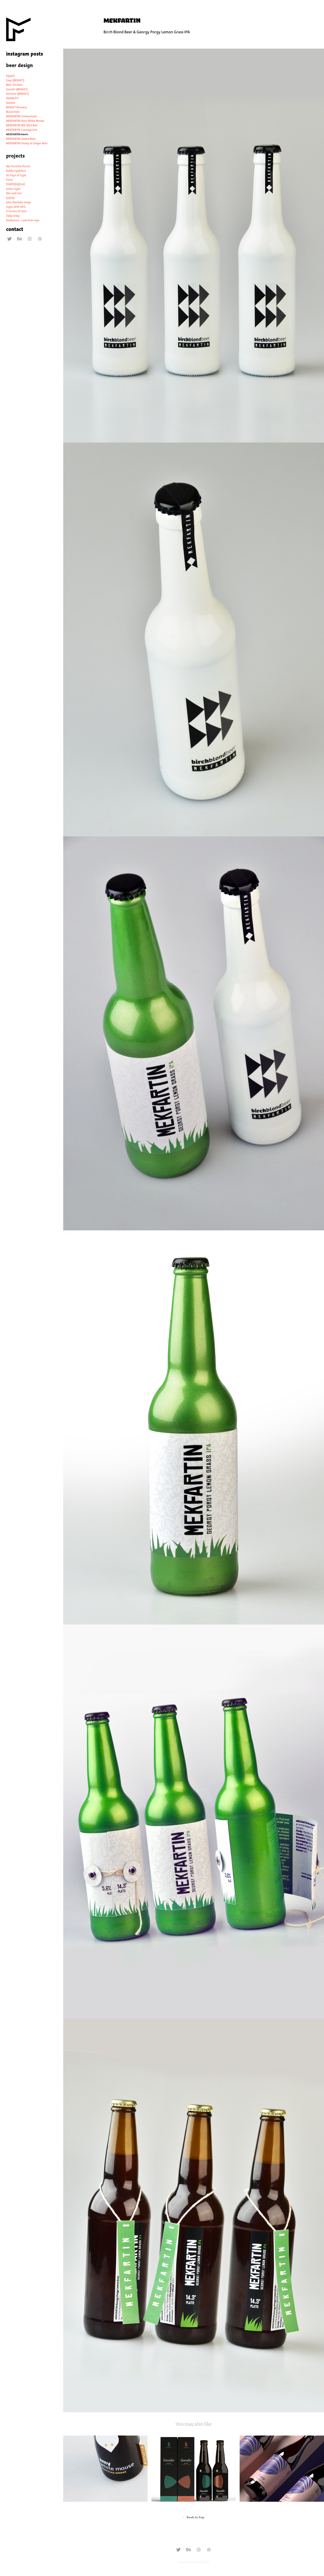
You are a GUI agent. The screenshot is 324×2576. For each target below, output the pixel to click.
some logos (13, 189)
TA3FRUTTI (12, 98)
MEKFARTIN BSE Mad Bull (22, 125)
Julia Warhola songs (18, 202)
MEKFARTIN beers (17, 134)
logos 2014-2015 (15, 207)
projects (15, 155)
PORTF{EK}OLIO (15, 184)
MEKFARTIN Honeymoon (21, 116)
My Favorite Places (18, 166)
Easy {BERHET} (15, 80)
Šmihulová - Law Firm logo (22, 220)
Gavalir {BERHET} (17, 89)
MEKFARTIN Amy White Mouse (25, 121)
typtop (10, 198)
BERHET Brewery (16, 107)
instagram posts (24, 53)
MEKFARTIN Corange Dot (21, 130)
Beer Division (14, 85)
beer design (19, 65)
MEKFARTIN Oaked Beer (21, 139)
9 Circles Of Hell (16, 211)
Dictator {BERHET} (17, 94)
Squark (10, 76)
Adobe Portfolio (200, 2562)
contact (14, 229)
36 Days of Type (16, 175)
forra (9, 180)
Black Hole (13, 112)
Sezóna (10, 103)
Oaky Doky (13, 216)
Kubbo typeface (16, 171)
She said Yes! (14, 193)
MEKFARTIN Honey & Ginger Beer (27, 143)
